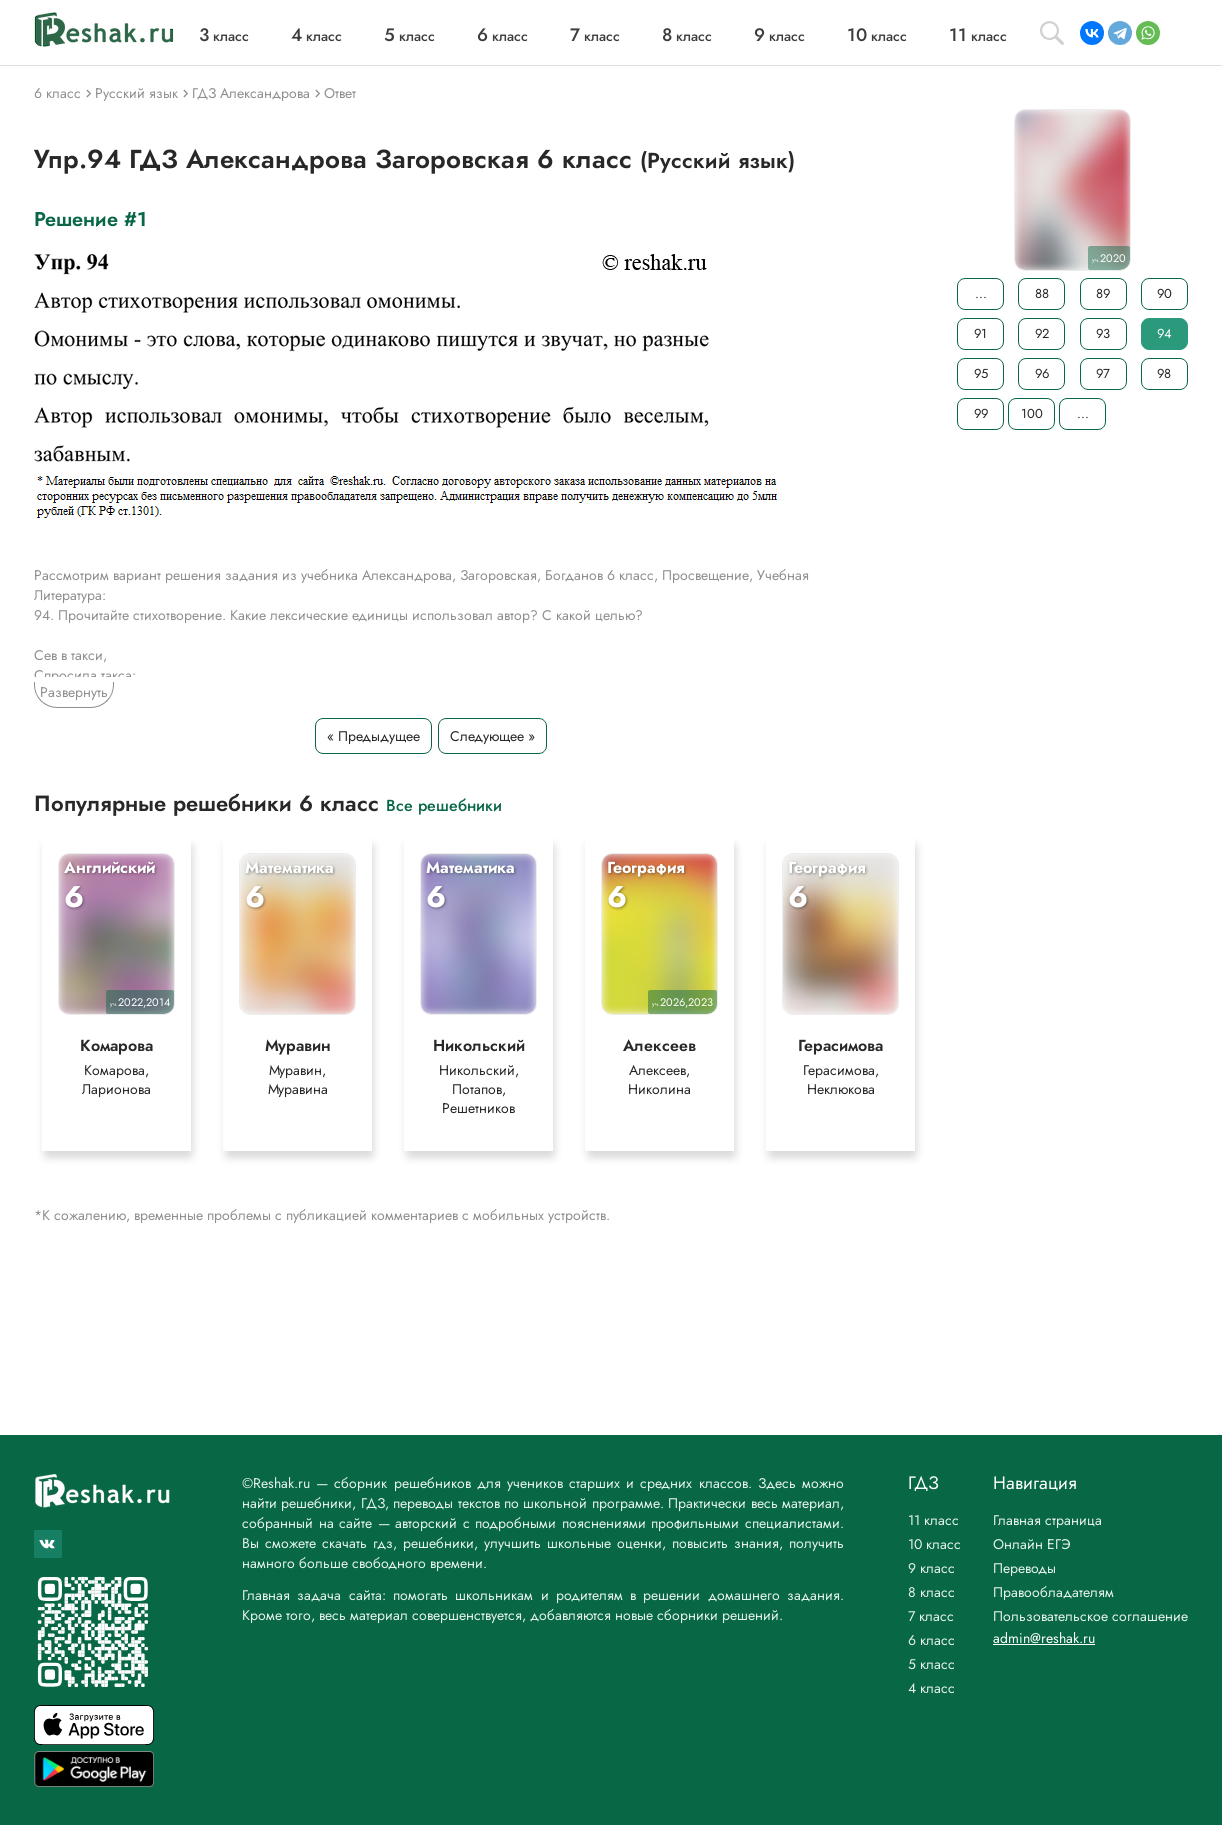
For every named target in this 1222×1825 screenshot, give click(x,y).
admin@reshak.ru (1044, 1638)
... (981, 293)
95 (981, 373)
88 (1042, 293)
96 (1042, 373)
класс (224, 36)
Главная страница (1047, 1520)
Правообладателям (1053, 1592)
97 (1103, 373)
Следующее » (492, 736)
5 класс (931, 1664)
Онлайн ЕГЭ (1032, 1544)
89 (1103, 293)
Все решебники (444, 804)
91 (980, 333)
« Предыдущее (373, 736)
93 (1103, 333)
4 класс (931, 1688)
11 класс (933, 1520)
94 (1164, 333)
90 (1164, 293)
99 (981, 413)
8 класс (931, 1592)
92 (1042, 333)
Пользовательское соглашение (1090, 1616)
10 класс (934, 1544)
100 (1032, 413)
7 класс (931, 1616)
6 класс (931, 1640)
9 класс (931, 1568)
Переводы (1024, 1568)
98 (1164, 373)
